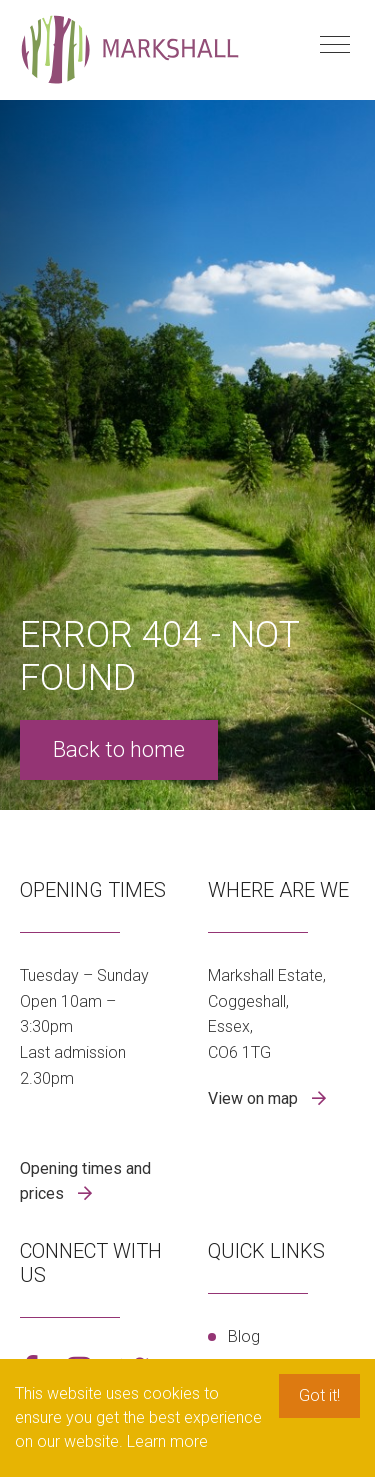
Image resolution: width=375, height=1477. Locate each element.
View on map (255, 1098)
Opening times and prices (85, 1181)
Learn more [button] (167, 1441)
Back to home (119, 749)
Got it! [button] (319, 1395)
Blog (244, 1336)
